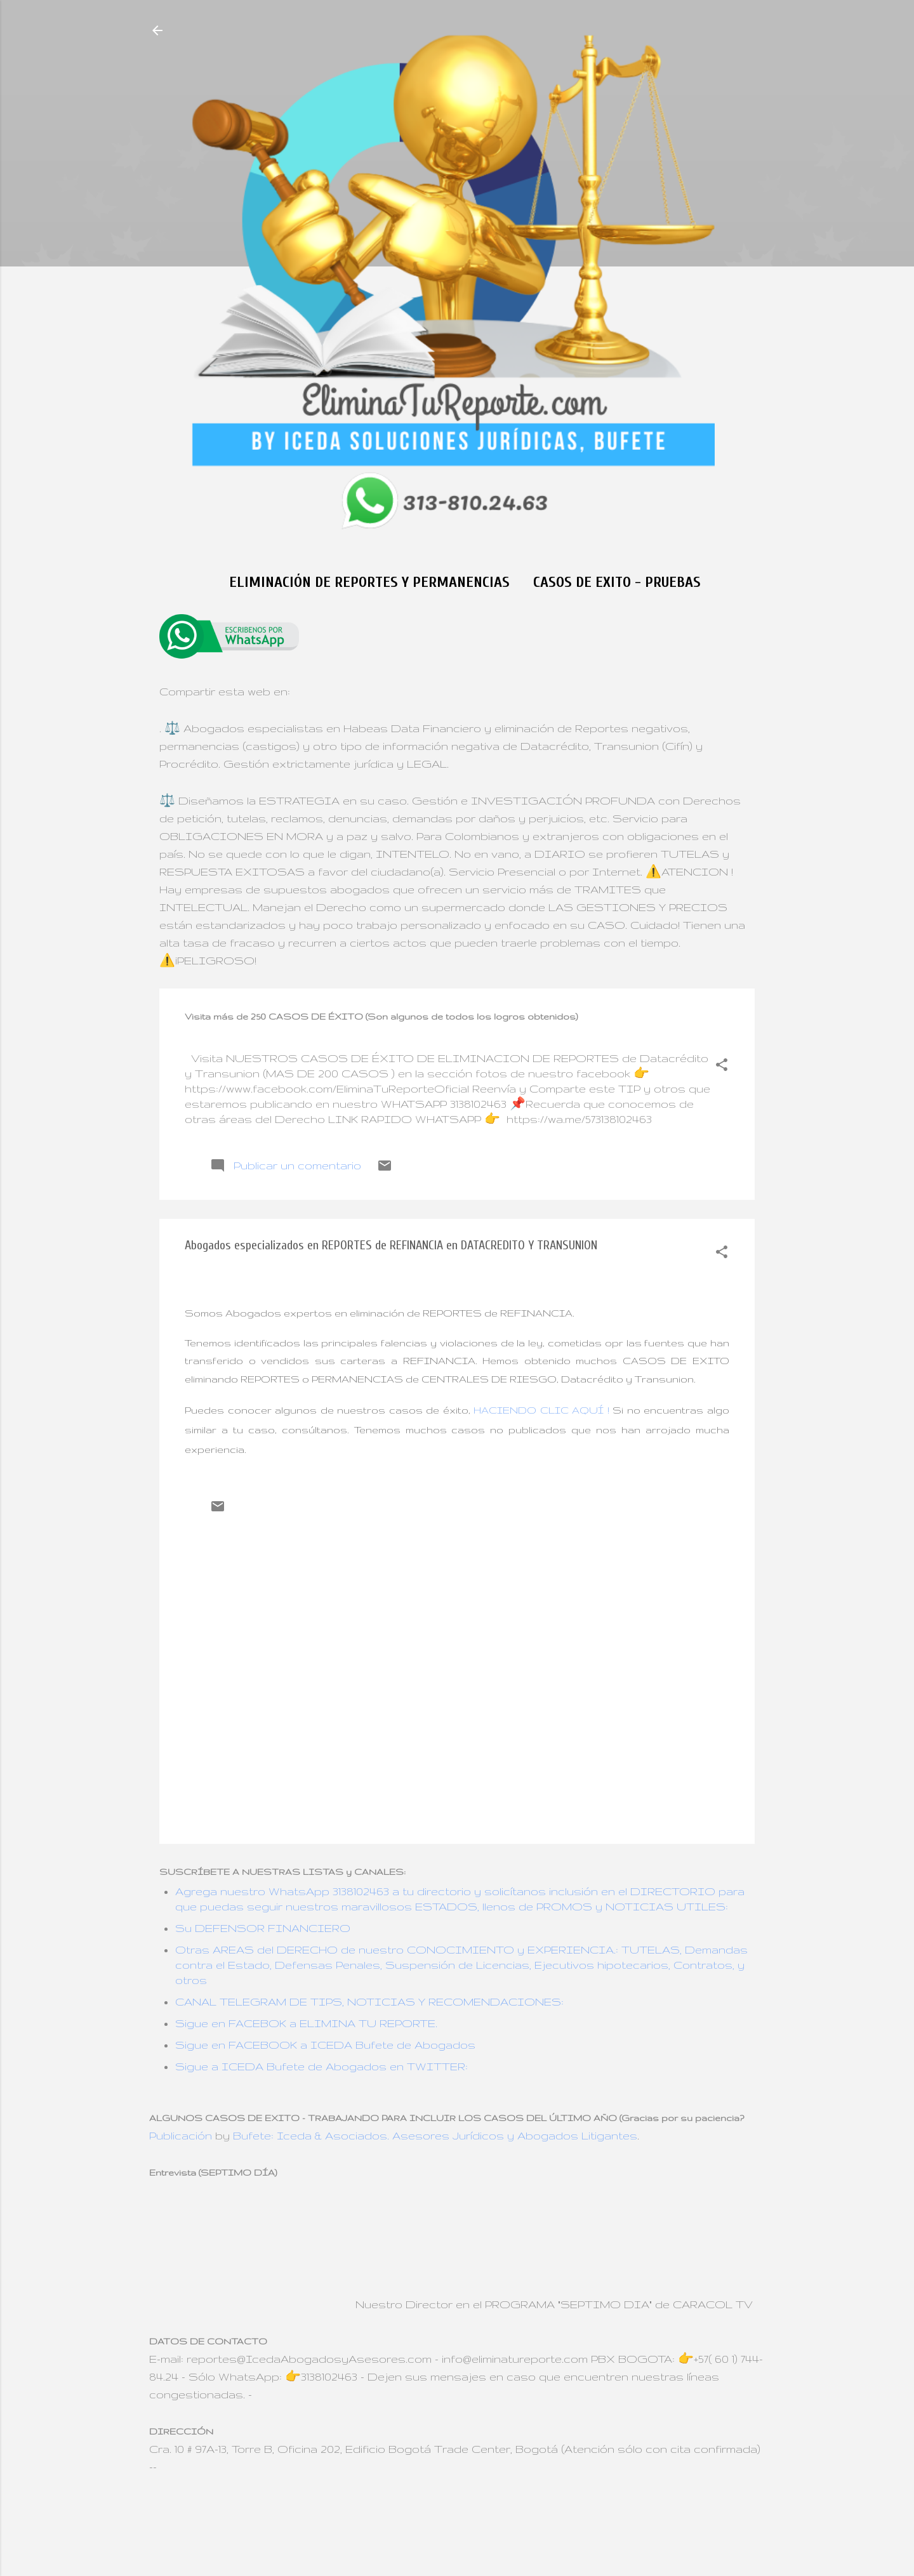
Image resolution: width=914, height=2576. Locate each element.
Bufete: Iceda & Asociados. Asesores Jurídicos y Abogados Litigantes (435, 2135)
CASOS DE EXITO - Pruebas (617, 582)
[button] (721, 1066)
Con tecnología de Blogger (457, 2496)
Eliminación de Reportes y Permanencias (369, 582)
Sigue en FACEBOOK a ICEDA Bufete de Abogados (325, 2045)
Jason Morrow (505, 2524)
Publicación (180, 2135)
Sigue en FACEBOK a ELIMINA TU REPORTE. (306, 2023)
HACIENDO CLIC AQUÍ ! (541, 1410)
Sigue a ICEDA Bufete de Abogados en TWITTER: (321, 2066)
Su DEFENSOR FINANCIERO (262, 1928)
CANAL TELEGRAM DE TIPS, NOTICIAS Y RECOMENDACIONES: (369, 2001)
